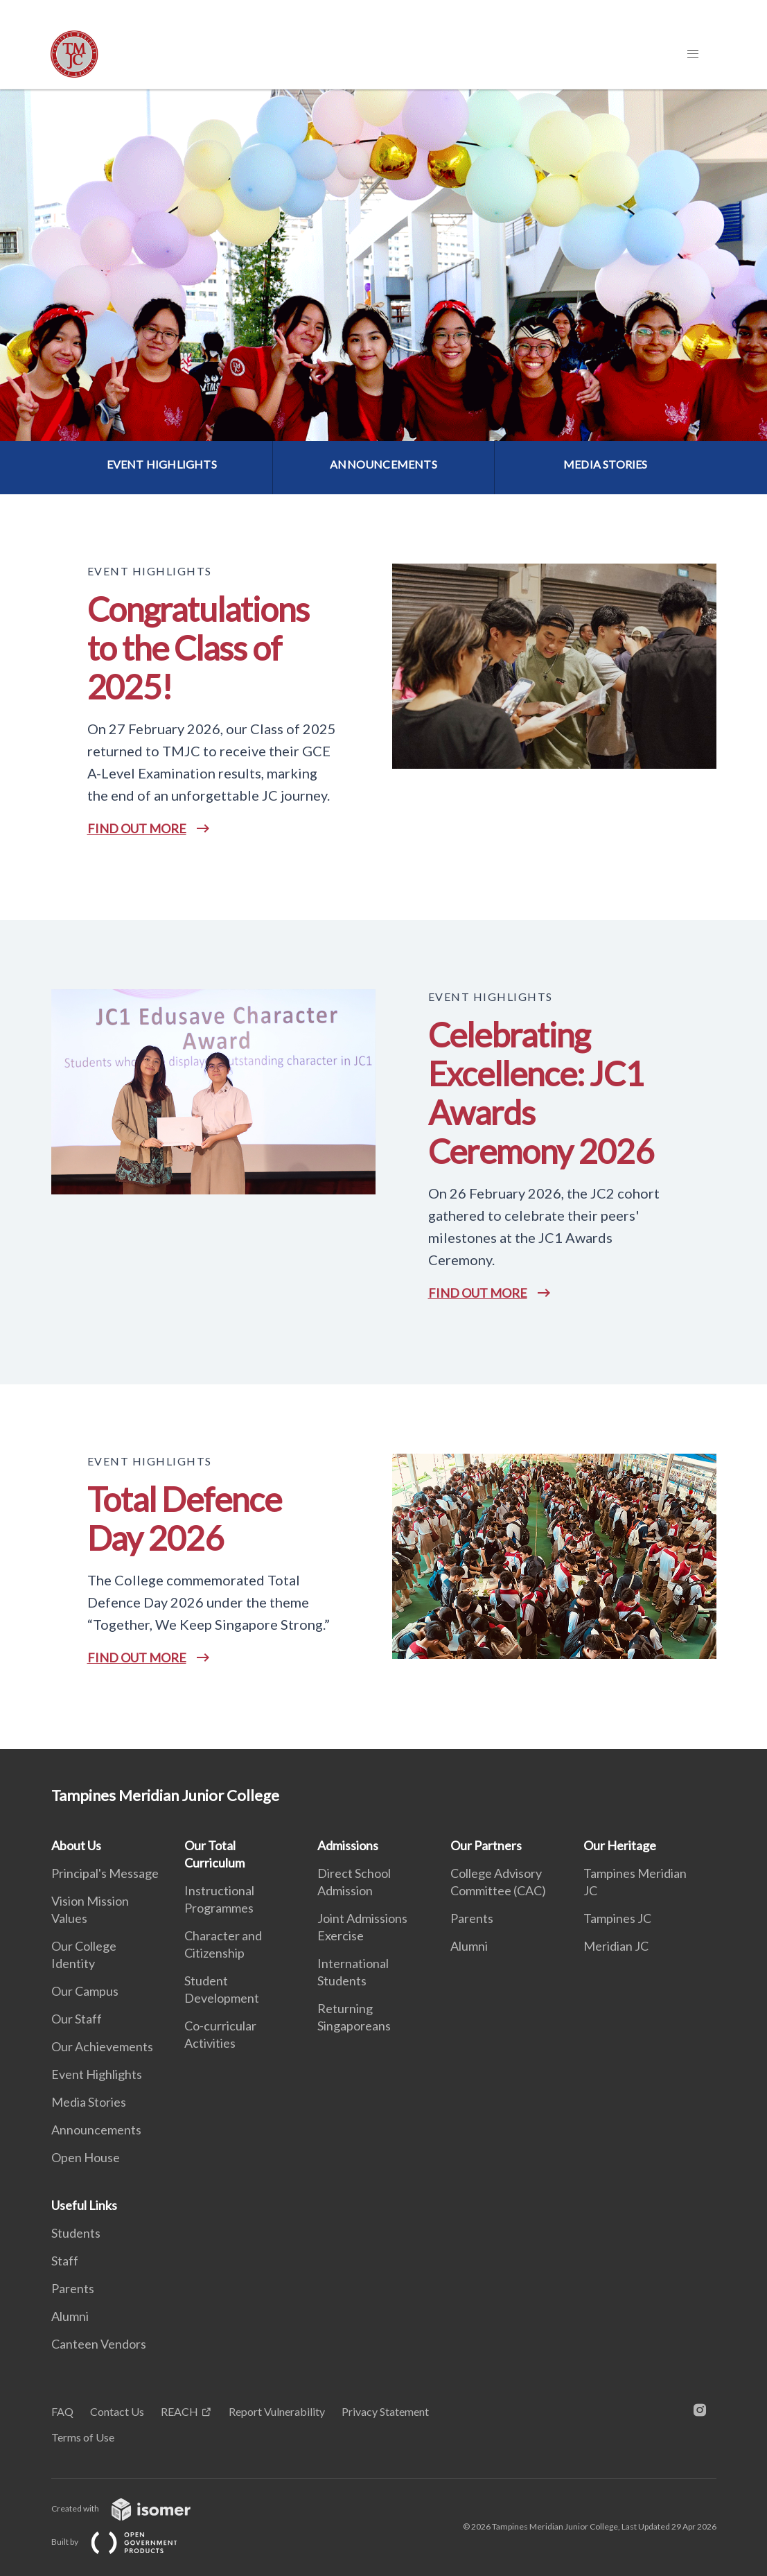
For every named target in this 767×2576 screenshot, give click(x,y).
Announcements (96, 2129)
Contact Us (117, 2411)
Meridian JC (616, 1945)
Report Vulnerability (277, 2411)
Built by (125, 2541)
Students (75, 2232)
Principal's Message (105, 1873)
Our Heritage (619, 1845)
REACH (179, 2411)
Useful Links (84, 2205)
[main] (383, 919)
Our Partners (486, 1845)
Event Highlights (96, 2074)
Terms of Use (82, 2437)
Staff (64, 2260)
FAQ (62, 2411)
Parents (471, 1918)
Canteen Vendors (98, 2343)
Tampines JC (617, 1918)
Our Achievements (102, 2046)
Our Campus (84, 1991)
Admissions (347, 1845)
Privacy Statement (385, 2411)
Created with (132, 2508)
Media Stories (88, 2101)
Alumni (469, 1945)
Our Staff (76, 2018)
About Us (76, 1845)
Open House (85, 2157)
